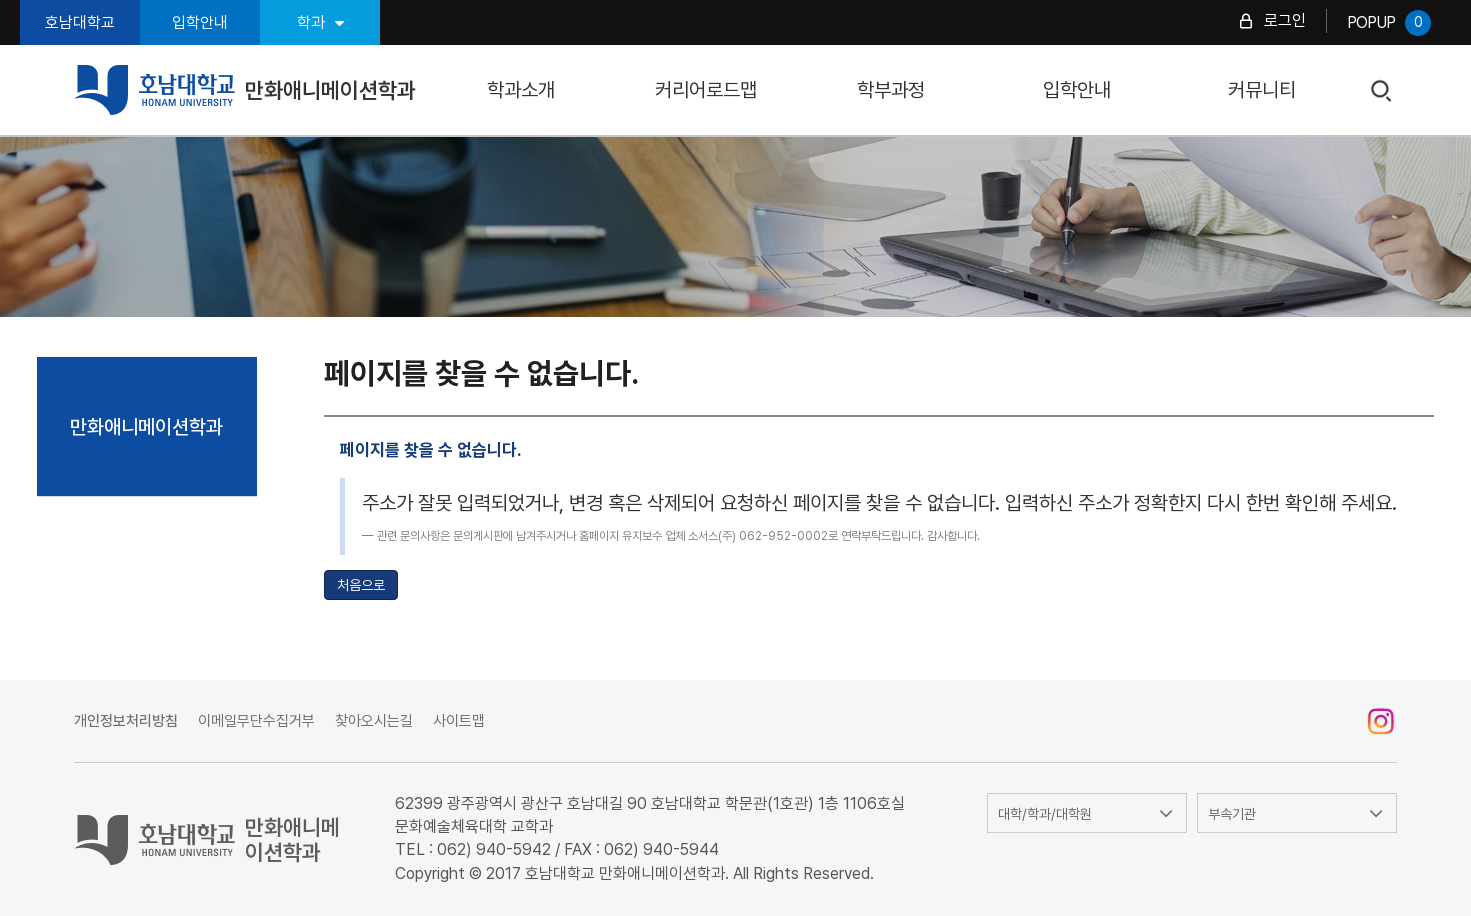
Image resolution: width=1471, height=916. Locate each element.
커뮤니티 (1262, 90)
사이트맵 (459, 721)
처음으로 (361, 585)
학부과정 (891, 90)
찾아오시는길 (374, 721)
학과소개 (521, 90)
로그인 (1285, 20)
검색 (1382, 91)
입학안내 (200, 22)
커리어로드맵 (706, 90)
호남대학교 (80, 22)
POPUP (1389, 23)
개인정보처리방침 (126, 721)
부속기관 (1232, 814)
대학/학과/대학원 (1045, 814)
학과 (320, 22)
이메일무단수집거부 (256, 721)
